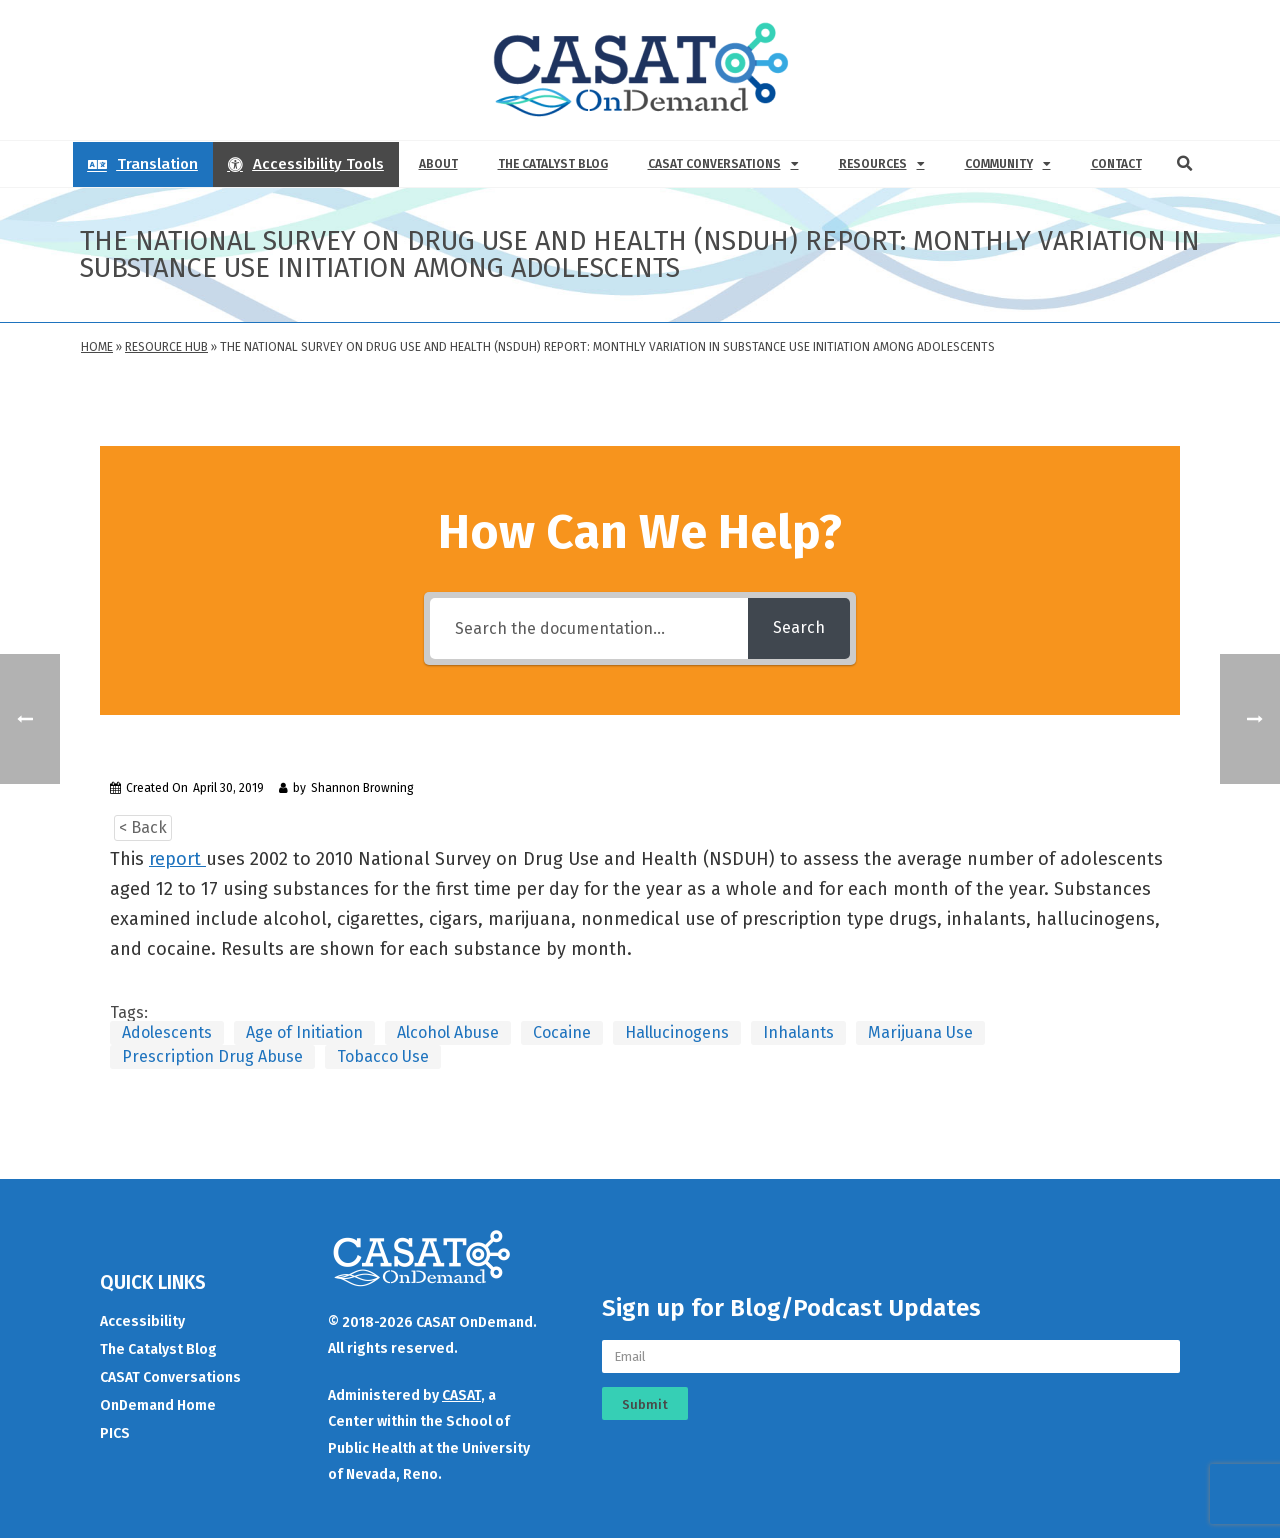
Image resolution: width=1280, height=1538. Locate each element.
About (438, 164)
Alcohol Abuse (448, 1032)
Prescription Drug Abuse (212, 1056)
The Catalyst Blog (553, 164)
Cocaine (562, 1032)
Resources (882, 164)
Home (97, 347)
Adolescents (167, 1032)
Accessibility (142, 1321)
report (177, 859)
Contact (1116, 164)
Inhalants (798, 1032)
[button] (1185, 164)
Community (1008, 164)
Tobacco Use (383, 1056)
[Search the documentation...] (589, 628)
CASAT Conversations (723, 164)
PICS (115, 1433)
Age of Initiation (304, 1032)
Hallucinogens (677, 1032)
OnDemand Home (158, 1405)
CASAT (461, 1395)
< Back (143, 827)
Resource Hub (166, 347)
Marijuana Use (920, 1032)
